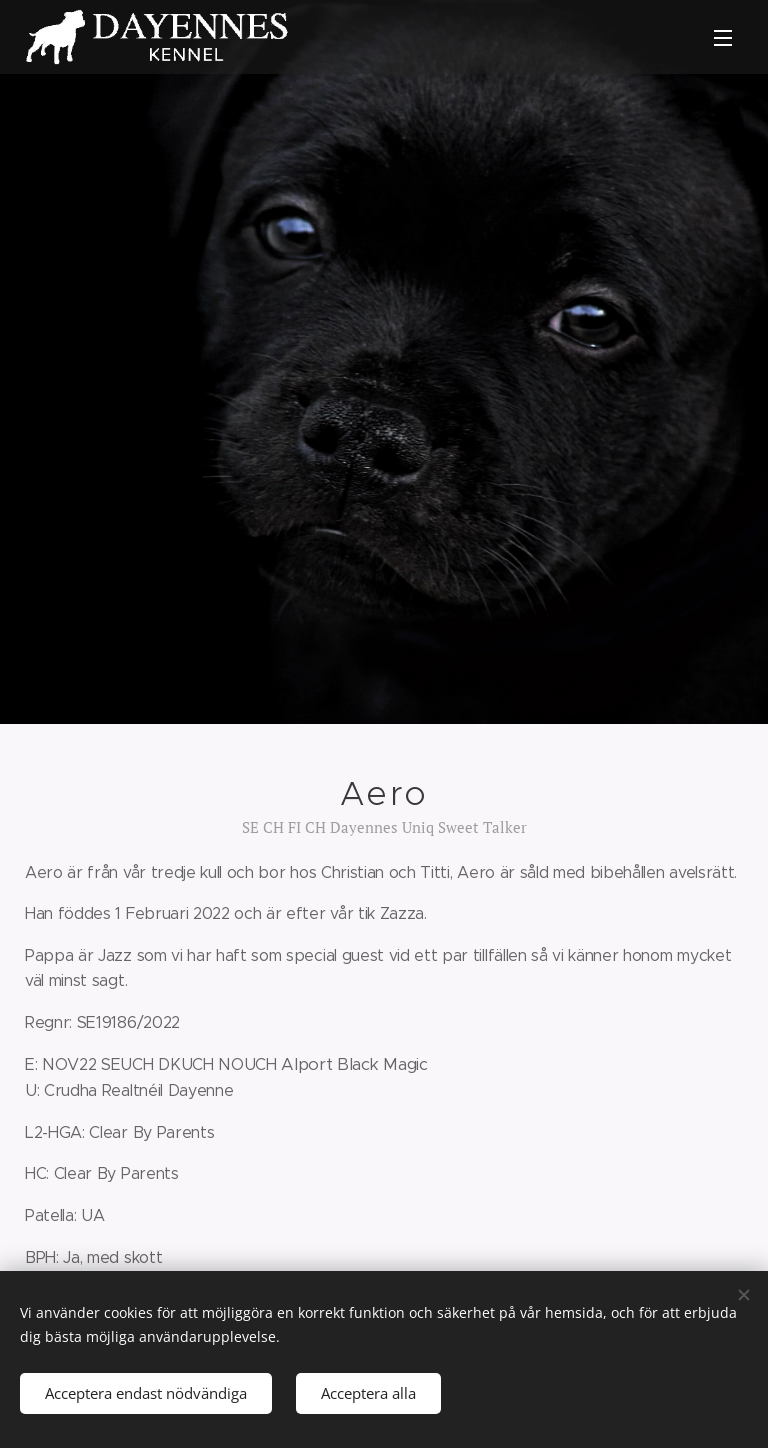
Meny (723, 38)
